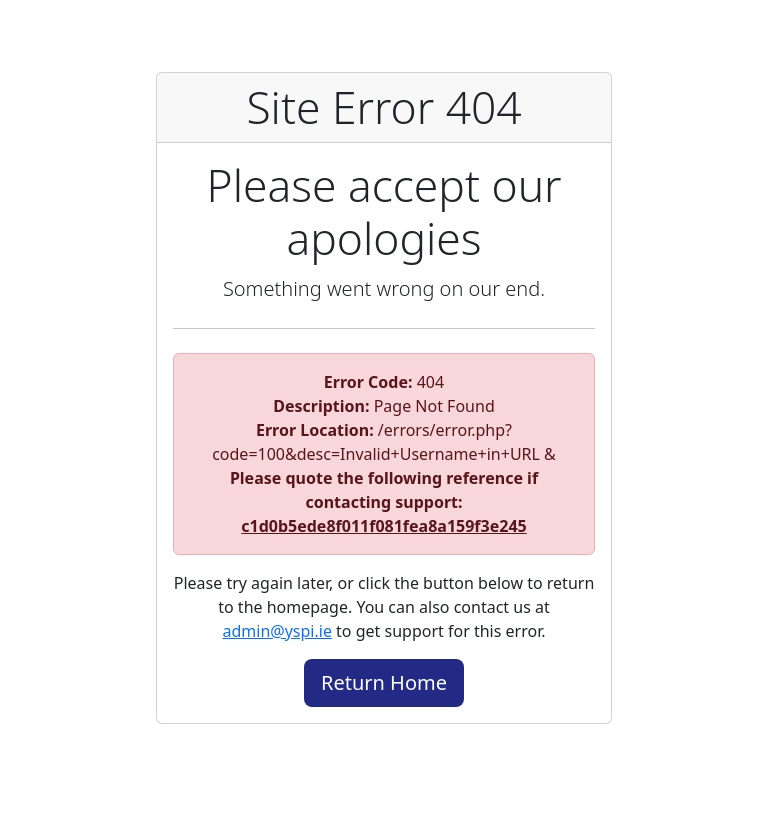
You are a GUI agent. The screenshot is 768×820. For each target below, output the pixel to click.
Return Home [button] (384, 682)
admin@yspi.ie (277, 631)
